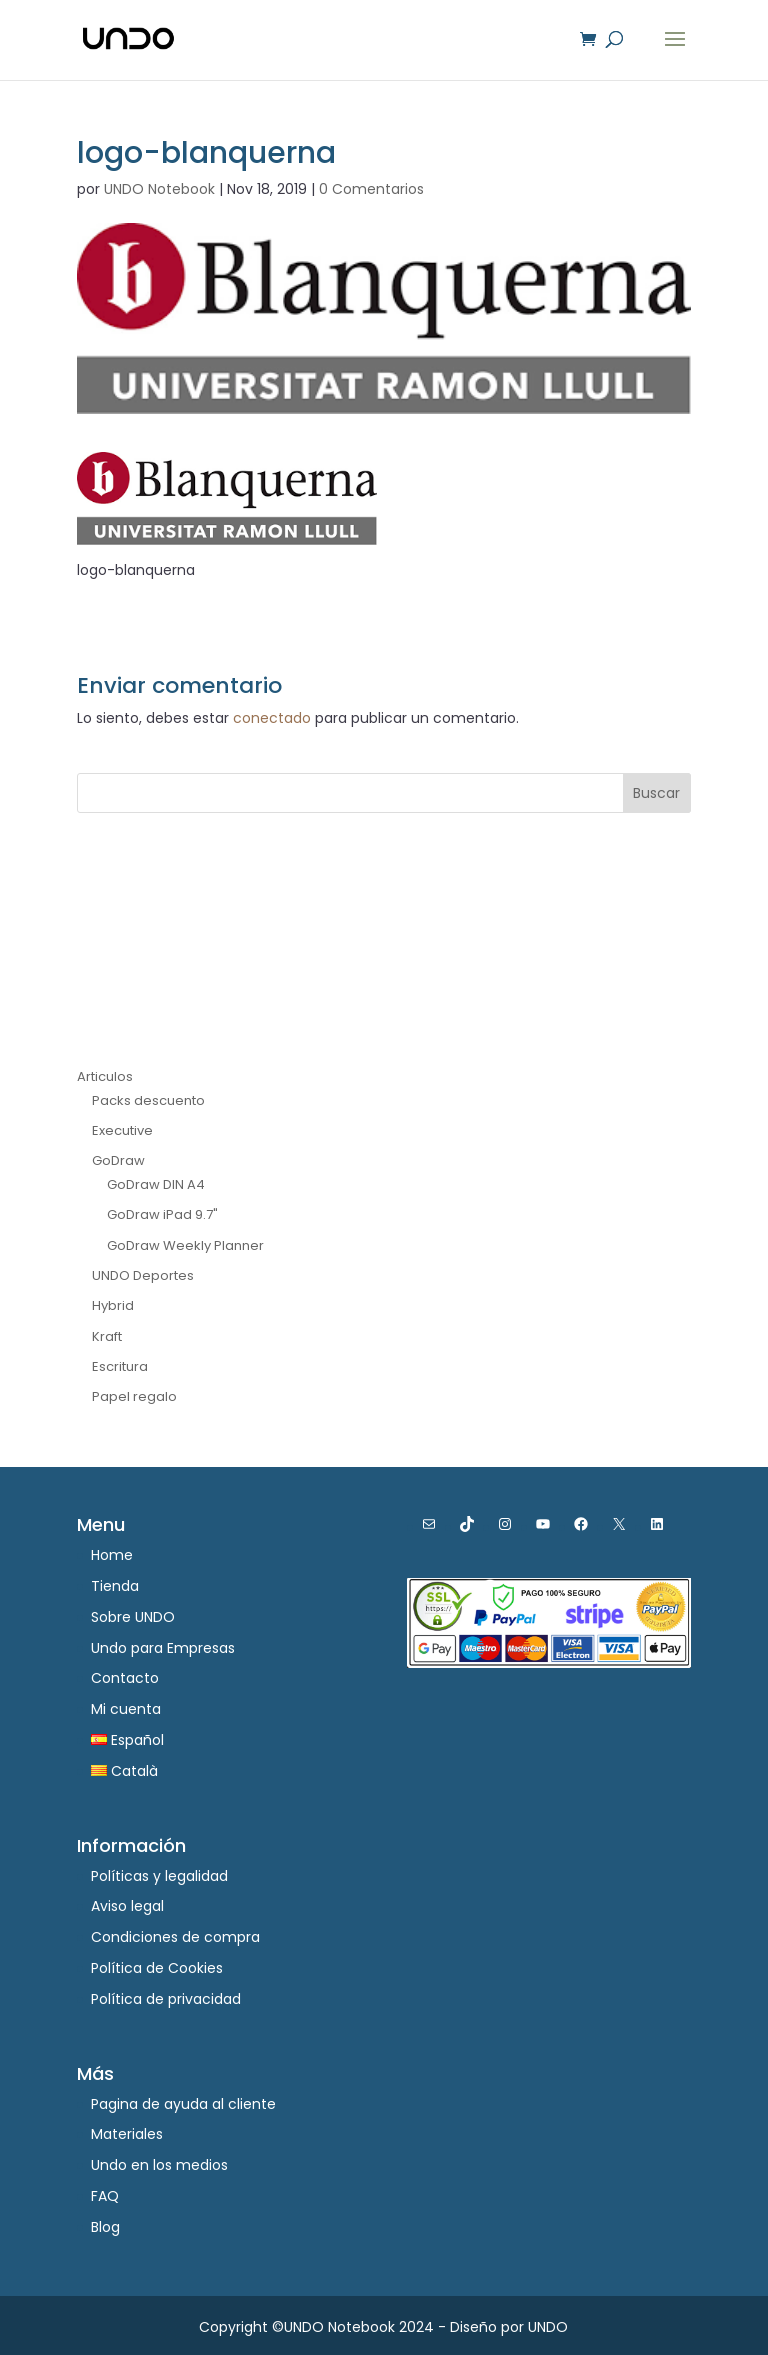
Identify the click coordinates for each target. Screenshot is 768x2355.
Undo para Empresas (163, 1648)
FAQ (105, 2196)
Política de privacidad (166, 1999)
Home (112, 1555)
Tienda (115, 1586)
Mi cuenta (126, 1709)
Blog (105, 2227)
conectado (272, 718)
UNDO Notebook (159, 189)
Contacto (125, 1678)
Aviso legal (127, 1906)
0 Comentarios (371, 189)
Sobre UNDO (133, 1617)
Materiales (127, 2134)
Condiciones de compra (175, 1937)
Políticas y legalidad (159, 1876)
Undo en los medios (159, 2165)
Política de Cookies (157, 1968)
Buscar (656, 793)
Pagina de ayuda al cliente (183, 2104)
